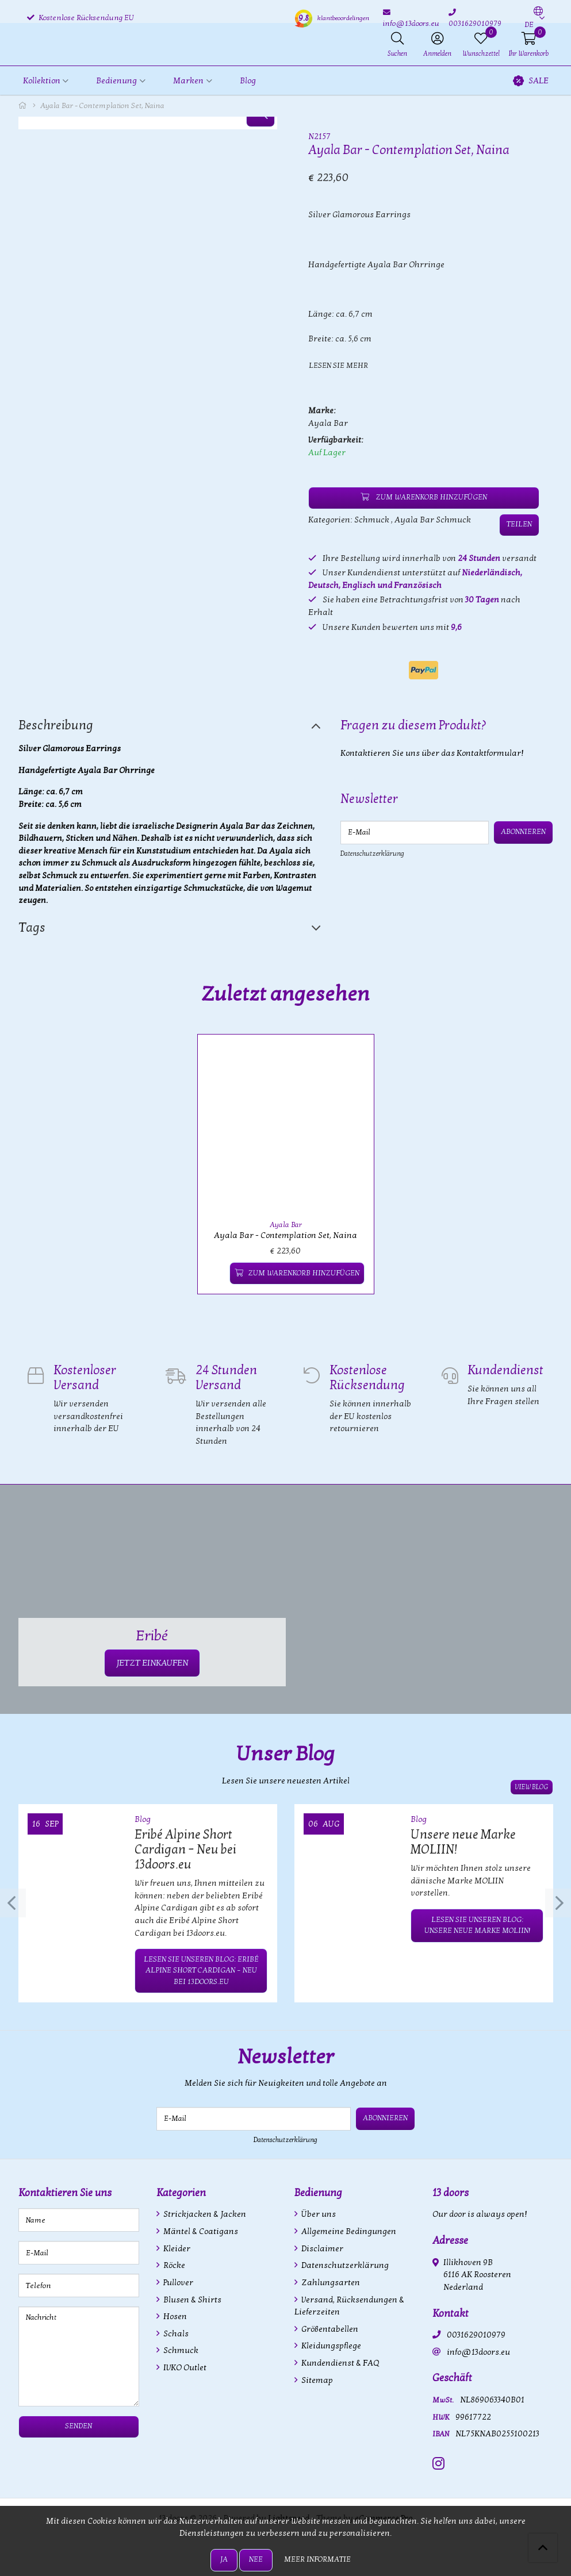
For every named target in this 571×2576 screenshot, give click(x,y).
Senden (78, 2423)
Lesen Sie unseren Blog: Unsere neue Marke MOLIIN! (477, 1923)
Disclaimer (321, 2246)
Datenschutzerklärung (372, 853)
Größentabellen (329, 2327)
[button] (533, 18)
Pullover (177, 2280)
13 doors (450, 2191)
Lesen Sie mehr (338, 365)
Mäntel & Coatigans (200, 2229)
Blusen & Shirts (191, 2297)
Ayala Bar (328, 423)
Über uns (318, 2212)
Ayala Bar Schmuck (432, 519)
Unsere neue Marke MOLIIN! (463, 1840)
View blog (532, 1785)
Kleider (176, 2246)
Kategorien (181, 2191)
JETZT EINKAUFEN (152, 1661)
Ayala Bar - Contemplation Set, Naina (285, 1234)
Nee (256, 2559)
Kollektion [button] (41, 81)
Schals (175, 2331)
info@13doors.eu (478, 2350)
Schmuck (371, 519)
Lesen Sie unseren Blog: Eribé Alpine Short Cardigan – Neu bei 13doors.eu (201, 1968)
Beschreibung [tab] (55, 725)
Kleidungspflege (330, 2343)
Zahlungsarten (330, 2280)
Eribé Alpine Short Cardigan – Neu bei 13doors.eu (185, 1847)
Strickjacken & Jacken (204, 2212)
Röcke (173, 2263)
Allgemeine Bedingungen (348, 2229)
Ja (224, 2559)
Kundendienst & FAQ (339, 2361)
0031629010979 (476, 2332)
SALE (531, 80)
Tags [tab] (31, 927)
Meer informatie (317, 2559)
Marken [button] (188, 81)
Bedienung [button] (116, 81)
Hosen (174, 2314)
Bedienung (318, 2191)
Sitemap (316, 2378)
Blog (248, 81)
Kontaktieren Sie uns (65, 2191)
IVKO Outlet (184, 2365)
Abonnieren (523, 831)
